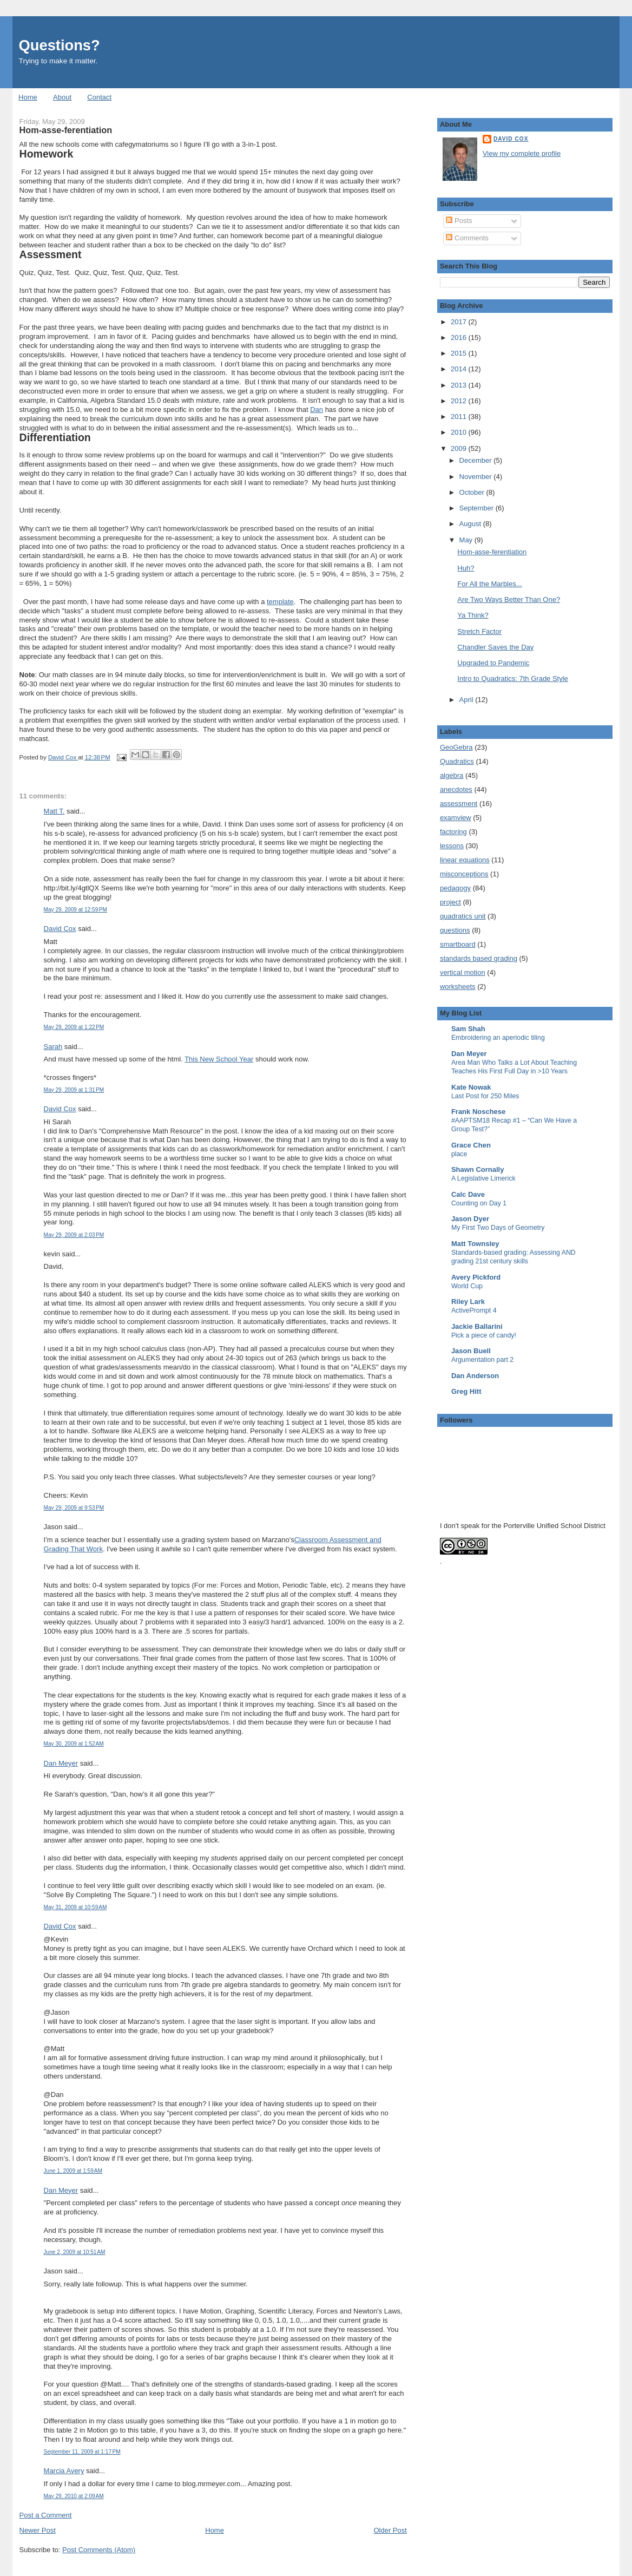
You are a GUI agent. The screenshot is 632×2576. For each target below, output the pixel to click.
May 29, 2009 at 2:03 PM (74, 1235)
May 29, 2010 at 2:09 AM (74, 2496)
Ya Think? (472, 615)
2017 (460, 322)
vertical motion (462, 972)
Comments (467, 238)
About (62, 97)
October (472, 492)
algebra (451, 775)
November (476, 477)
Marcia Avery (64, 2471)
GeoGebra (456, 747)
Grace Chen (471, 1145)
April (467, 700)
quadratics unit (463, 916)
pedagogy (455, 888)
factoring (453, 832)
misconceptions (464, 874)
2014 (460, 369)
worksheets (458, 986)
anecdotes (456, 789)
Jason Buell (471, 1351)
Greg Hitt (466, 1391)
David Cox (60, 929)
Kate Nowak (471, 1087)
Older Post (389, 2530)
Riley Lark (468, 1301)
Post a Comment (45, 2515)
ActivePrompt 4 (474, 1310)
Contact (99, 97)
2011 (460, 416)
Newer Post (37, 2530)
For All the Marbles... (489, 584)
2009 (460, 448)
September (477, 508)
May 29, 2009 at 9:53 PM (74, 1508)
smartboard (458, 944)
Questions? (59, 45)
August (471, 524)
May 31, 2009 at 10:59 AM (75, 1907)
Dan (316, 409)
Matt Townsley (475, 1244)
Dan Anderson (475, 1376)
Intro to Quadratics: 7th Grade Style (512, 678)
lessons (452, 846)
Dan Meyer (61, 1763)
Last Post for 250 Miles (485, 1096)
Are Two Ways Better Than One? (508, 599)
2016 (460, 337)
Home (27, 97)
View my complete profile (522, 153)
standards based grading (478, 958)
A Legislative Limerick (483, 1178)
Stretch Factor (479, 631)
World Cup (467, 1286)
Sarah (53, 1047)
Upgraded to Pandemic (493, 663)
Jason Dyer (470, 1219)
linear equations (465, 860)
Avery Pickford (476, 1277)
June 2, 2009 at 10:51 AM (75, 2252)
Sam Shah (468, 1029)
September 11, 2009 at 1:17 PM (82, 2452)
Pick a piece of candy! (483, 1335)
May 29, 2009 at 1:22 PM (74, 1027)
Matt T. (54, 811)
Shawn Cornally (477, 1169)
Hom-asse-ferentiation (491, 552)
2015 (460, 353)
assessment (458, 803)
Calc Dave (468, 1194)
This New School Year (219, 1059)
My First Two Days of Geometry (498, 1227)
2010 (460, 432)
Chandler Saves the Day (495, 647)
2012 (460, 401)
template (280, 602)
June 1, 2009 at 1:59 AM (73, 2171)
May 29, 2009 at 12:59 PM (75, 910)
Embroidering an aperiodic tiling (498, 1037)
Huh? (465, 568)
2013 (460, 385)
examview (455, 818)
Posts (459, 221)
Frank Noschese (478, 1111)
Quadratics (457, 761)
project (450, 902)
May (467, 540)
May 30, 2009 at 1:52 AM (74, 1744)
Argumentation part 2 (482, 1360)
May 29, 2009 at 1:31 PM (74, 1090)
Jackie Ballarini (477, 1326)
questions (455, 930)
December (476, 460)
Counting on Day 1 (478, 1203)
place (459, 1154)
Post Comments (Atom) (98, 2550)
